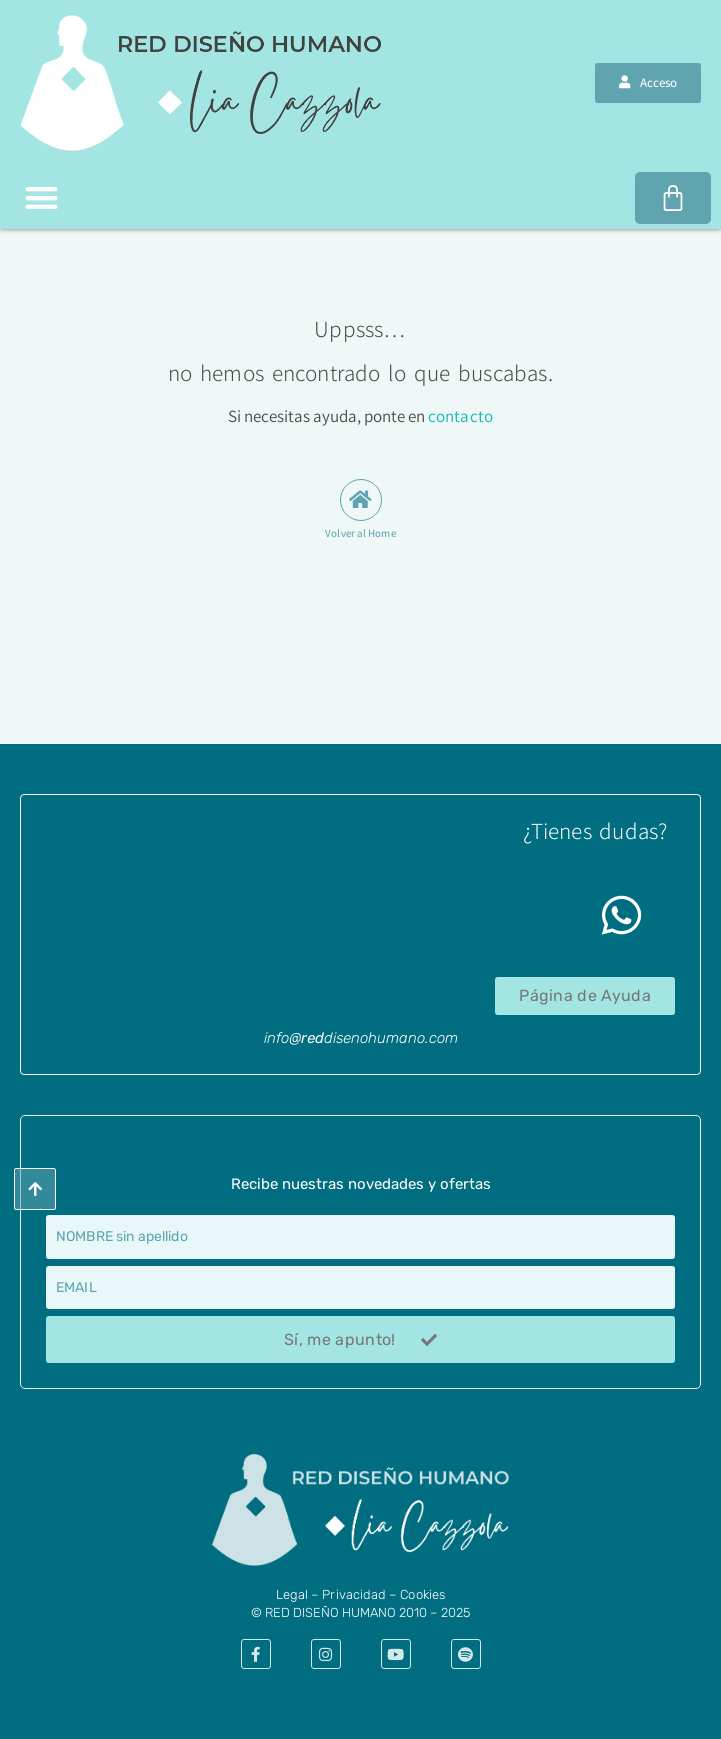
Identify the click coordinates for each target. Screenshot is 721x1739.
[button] (41, 198)
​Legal (292, 1594)
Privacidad (354, 1594)
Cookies (422, 1594)
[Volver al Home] (361, 500)
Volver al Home (360, 533)
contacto (460, 416)
